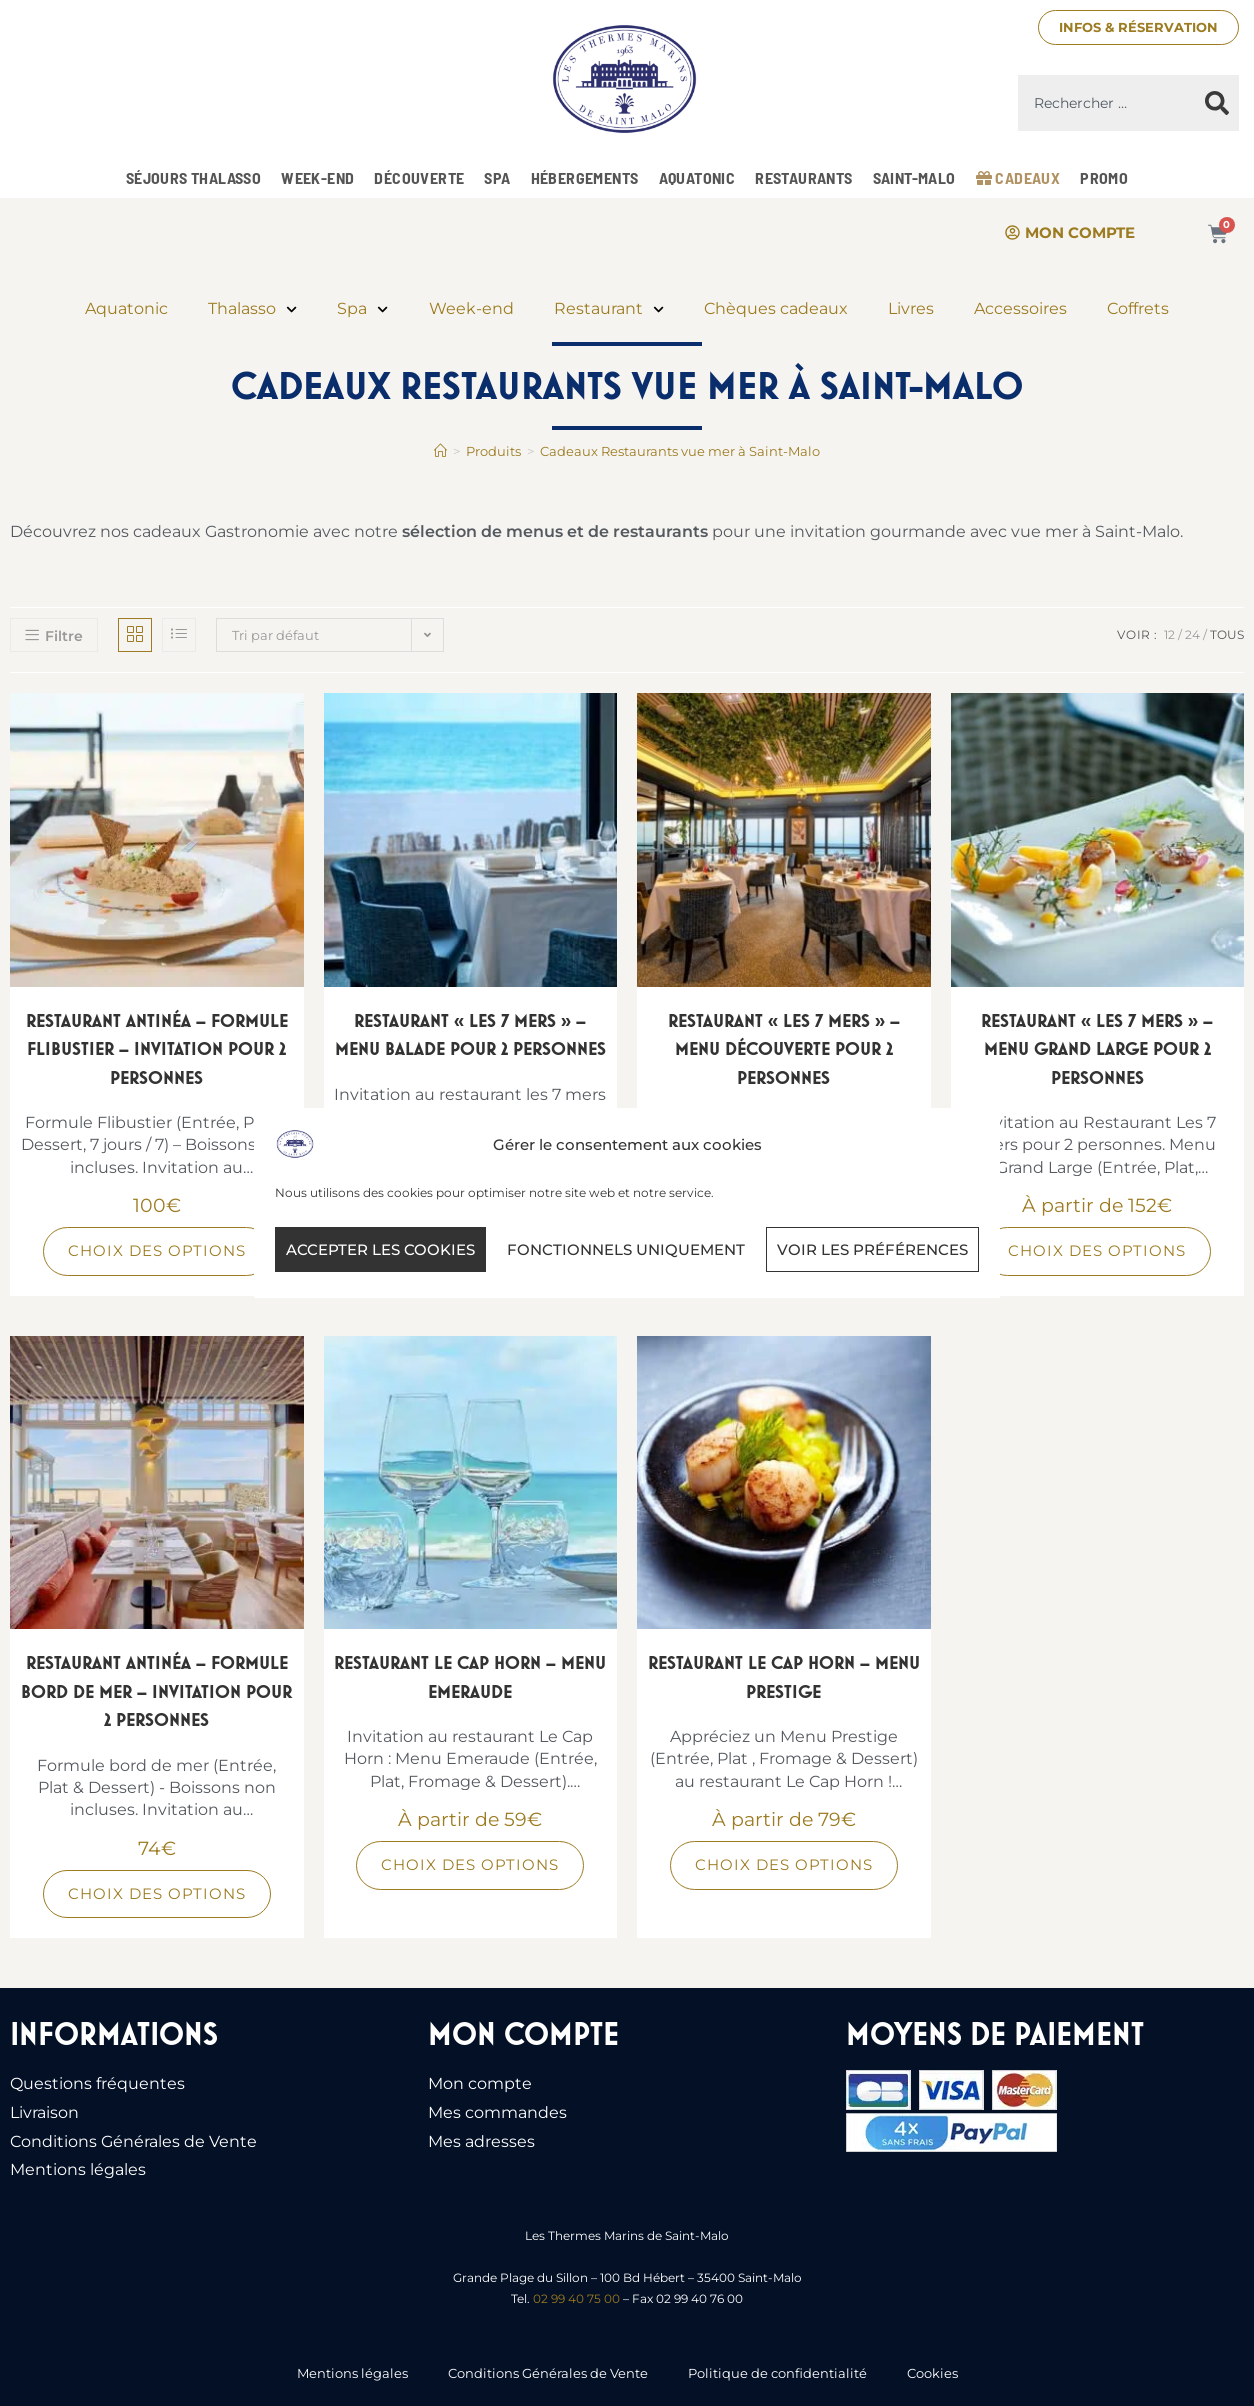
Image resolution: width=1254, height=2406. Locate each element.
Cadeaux (1018, 177)
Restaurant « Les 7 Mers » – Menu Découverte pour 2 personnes (784, 1049)
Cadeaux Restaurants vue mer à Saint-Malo (680, 451)
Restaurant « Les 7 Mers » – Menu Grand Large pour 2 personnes (1097, 1049)
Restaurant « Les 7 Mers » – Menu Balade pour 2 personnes (470, 1035)
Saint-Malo (914, 177)
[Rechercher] (1217, 103)
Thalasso (252, 309)
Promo (1104, 177)
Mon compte (480, 2083)
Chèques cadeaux (776, 308)
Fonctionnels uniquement (626, 1249)
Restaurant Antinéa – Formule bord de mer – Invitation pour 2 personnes (156, 1691)
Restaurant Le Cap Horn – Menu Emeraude (470, 1677)
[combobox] (1107, 103)
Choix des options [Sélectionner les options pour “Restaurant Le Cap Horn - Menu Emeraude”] (470, 1864)
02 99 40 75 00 (576, 2298)
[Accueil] (440, 451)
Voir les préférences (872, 1249)
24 (1192, 634)
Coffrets (1138, 308)
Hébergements (585, 177)
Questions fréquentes (97, 2083)
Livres (911, 308)
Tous (1227, 634)
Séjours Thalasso (193, 177)
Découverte (419, 177)
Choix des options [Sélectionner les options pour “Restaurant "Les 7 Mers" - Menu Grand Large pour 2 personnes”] (1097, 1250)
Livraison (44, 2112)
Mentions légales (78, 2169)
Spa (497, 177)
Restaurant (609, 309)
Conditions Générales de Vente (133, 2141)
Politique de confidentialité (777, 2373)
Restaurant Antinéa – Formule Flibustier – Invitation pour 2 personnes (157, 1049)
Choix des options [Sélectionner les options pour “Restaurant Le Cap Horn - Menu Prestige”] (784, 1864)
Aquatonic (697, 177)
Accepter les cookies (380, 1249)
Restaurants (803, 177)
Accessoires (1020, 308)
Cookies (932, 2373)
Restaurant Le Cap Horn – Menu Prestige (784, 1677)
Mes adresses (481, 2141)
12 (1169, 634)
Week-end (317, 177)
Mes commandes (497, 2112)
